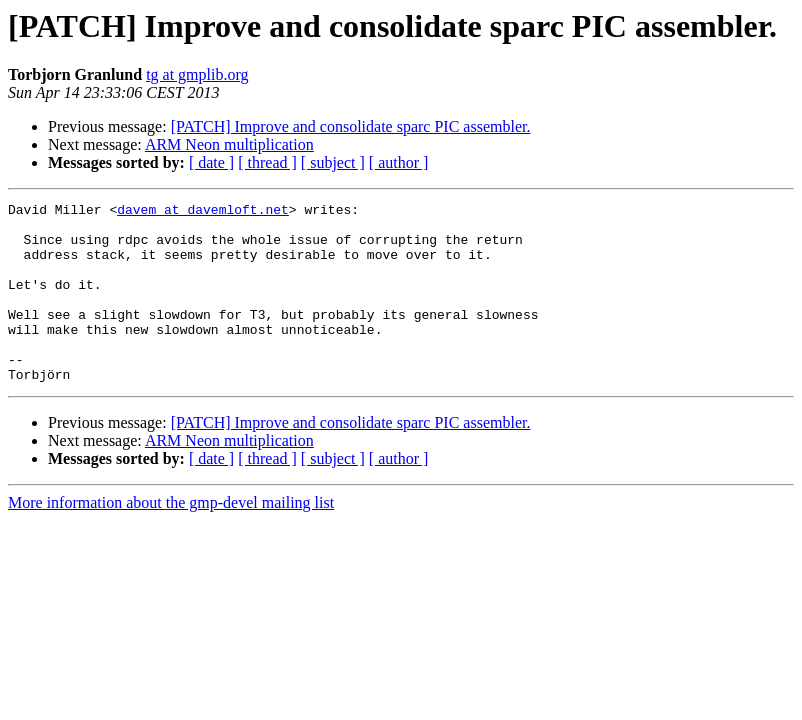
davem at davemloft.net (203, 212)
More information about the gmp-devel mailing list (171, 538)
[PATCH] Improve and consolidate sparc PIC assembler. (351, 126)
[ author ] (399, 162)
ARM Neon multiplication (229, 144)
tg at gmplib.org (197, 74)
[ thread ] (267, 162)
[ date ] (211, 162)
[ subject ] (333, 162)
